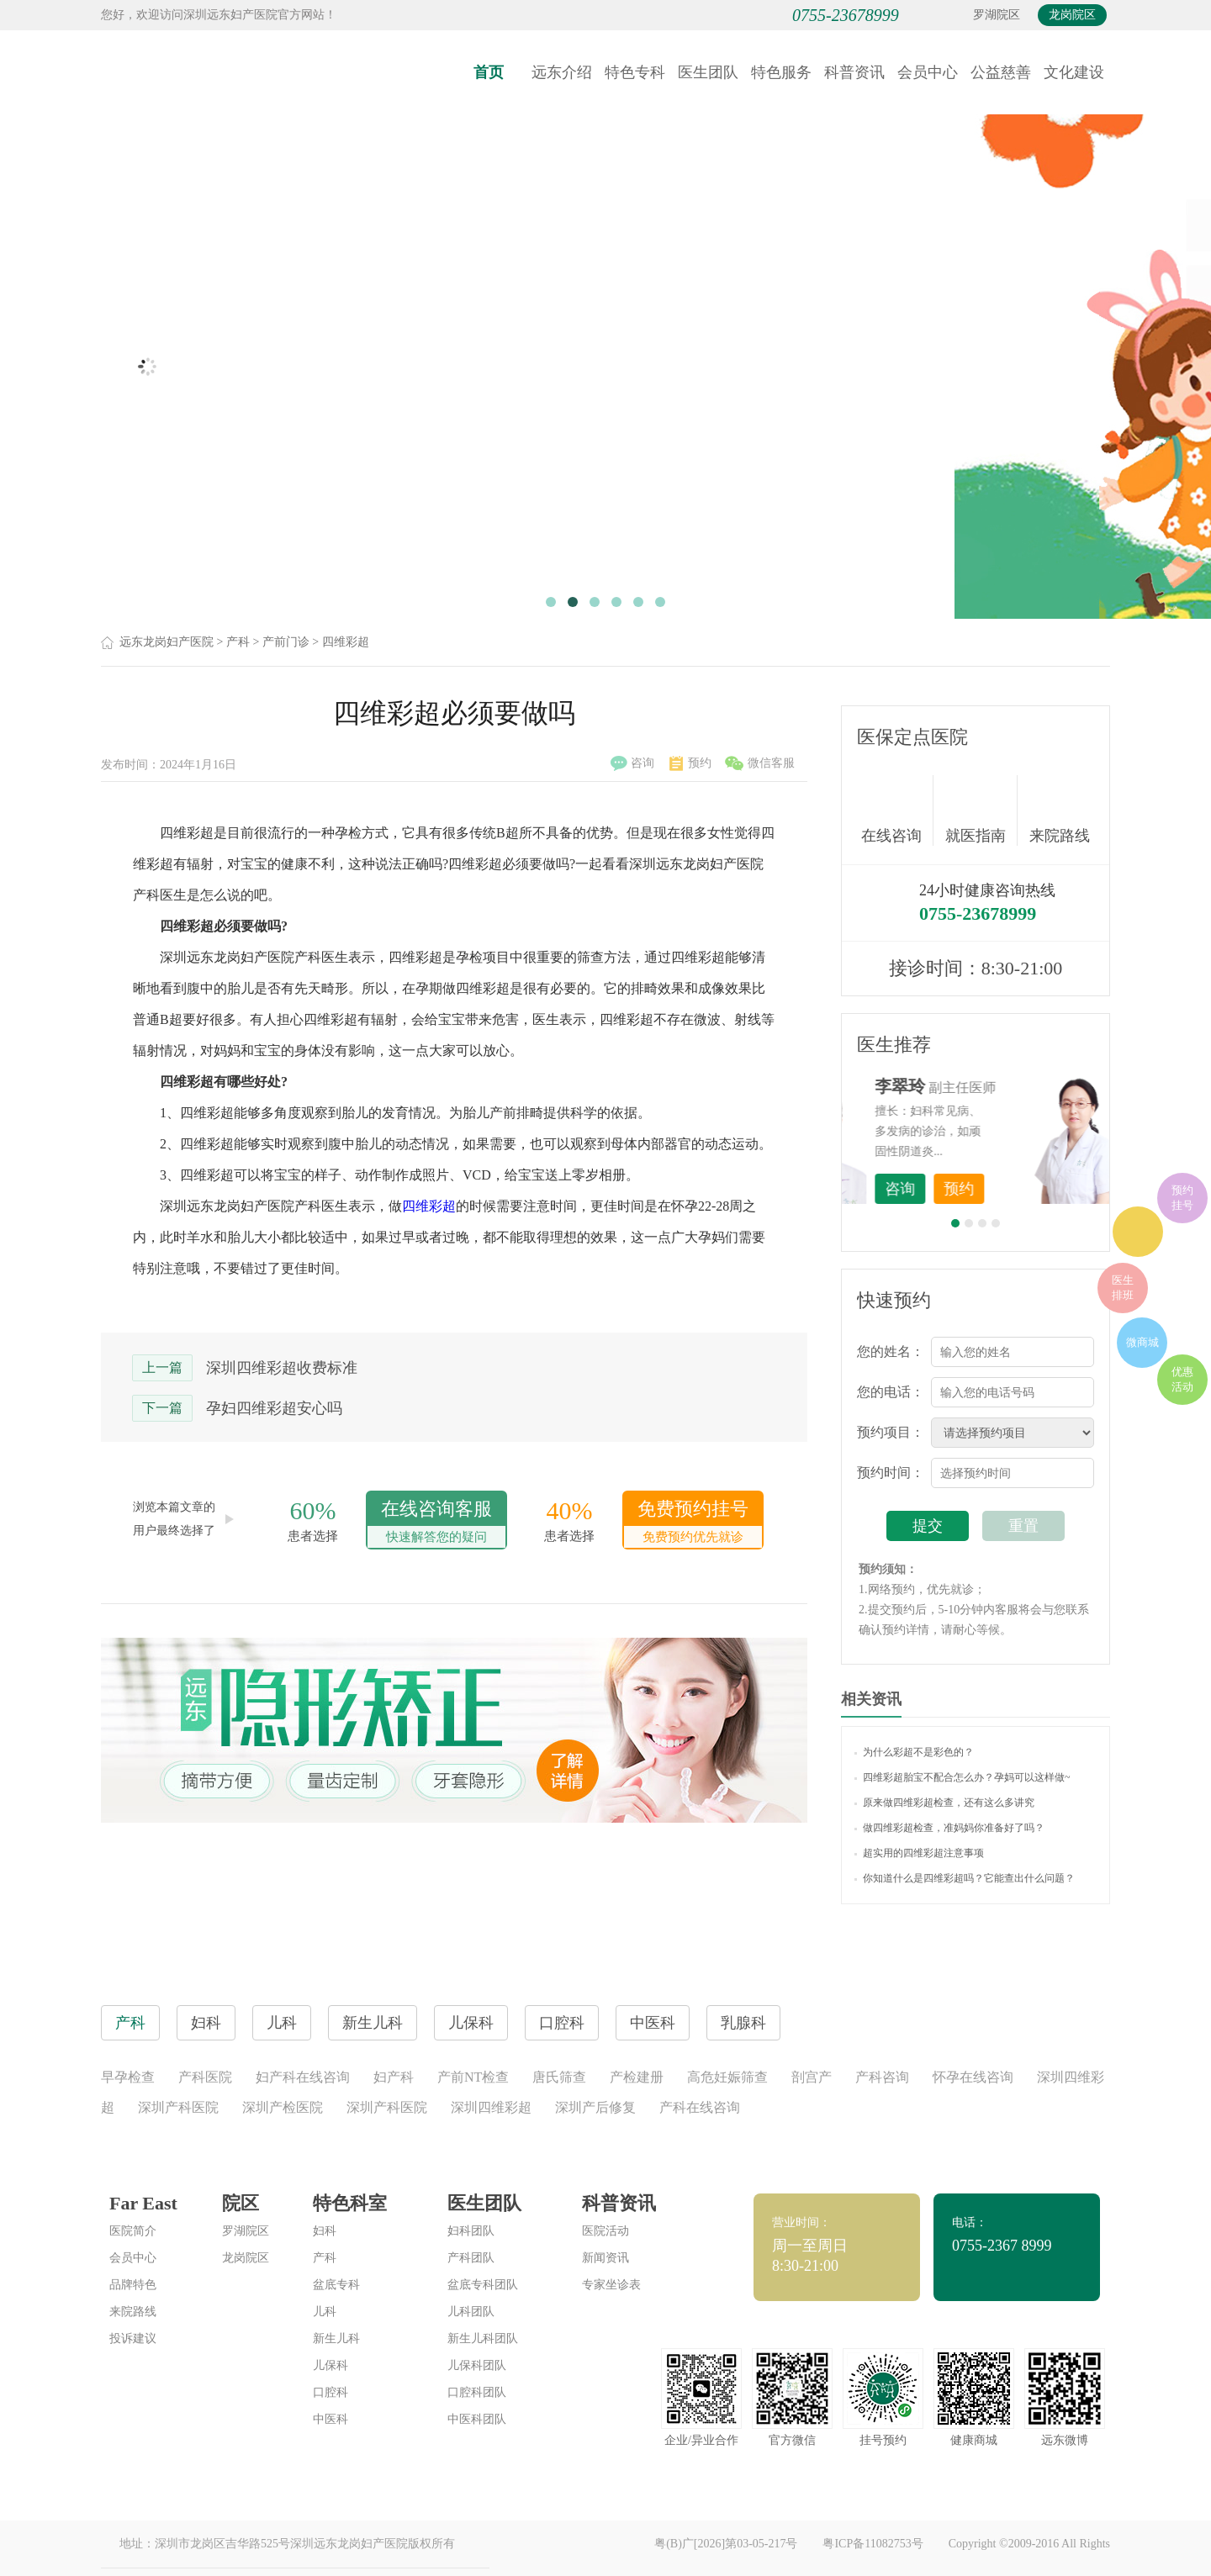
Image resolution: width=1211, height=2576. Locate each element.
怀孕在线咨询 (973, 2077)
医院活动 (605, 2231)
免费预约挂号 (693, 1523)
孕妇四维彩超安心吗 (274, 1408)
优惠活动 (1182, 1379)
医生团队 (708, 72)
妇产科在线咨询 (303, 2077)
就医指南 (981, 810)
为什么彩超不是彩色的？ (914, 1752)
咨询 (632, 763)
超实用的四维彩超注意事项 (919, 1853)
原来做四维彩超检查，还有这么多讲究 (944, 1802)
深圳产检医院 (282, 2107)
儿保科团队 (476, 2365)
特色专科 (635, 72)
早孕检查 (128, 2077)
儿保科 (330, 2365)
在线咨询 (897, 810)
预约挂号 (1182, 1197)
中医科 (330, 2419)
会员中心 (927, 72)
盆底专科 (336, 2284)
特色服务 (781, 72)
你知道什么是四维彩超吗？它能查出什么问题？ (964, 1878)
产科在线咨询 (699, 2107)
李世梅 (1001, 1086)
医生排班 (1123, 1287)
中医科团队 (476, 2419)
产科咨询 (882, 2077)
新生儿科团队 (482, 2338)
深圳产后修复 (595, 2107)
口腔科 (330, 2392)
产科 (238, 642)
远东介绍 (561, 72)
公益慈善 (1000, 72)
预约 (690, 763)
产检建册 (637, 2077)
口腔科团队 (476, 2392)
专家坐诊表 (611, 2284)
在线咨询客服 (436, 1523)
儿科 (324, 2311)
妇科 (324, 2231)
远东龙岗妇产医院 (166, 642)
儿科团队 (470, 2311)
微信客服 (760, 763)
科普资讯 (854, 72)
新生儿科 (336, 2338)
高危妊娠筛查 (727, 2077)
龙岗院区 (1072, 14)
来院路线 (1059, 812)
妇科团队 (470, 2231)
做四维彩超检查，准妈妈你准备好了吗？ (949, 1828)
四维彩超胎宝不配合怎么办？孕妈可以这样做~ (962, 1777)
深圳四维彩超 (491, 2107)
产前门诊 (285, 642)
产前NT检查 (473, 2077)
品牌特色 (132, 2284)
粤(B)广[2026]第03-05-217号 (725, 2543)
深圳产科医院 (178, 2107)
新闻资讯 (605, 2257)
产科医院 (205, 2077)
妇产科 (393, 2077)
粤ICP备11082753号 (872, 2543)
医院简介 (132, 2231)
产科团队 (470, 2257)
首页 (488, 72)
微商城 (1142, 1342)
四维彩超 (345, 642)
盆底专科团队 (482, 2284)
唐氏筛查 (559, 2077)
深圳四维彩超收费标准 (281, 1367)
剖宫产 (811, 2077)
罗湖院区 (996, 14)
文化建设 (1074, 72)
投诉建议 (132, 2338)
